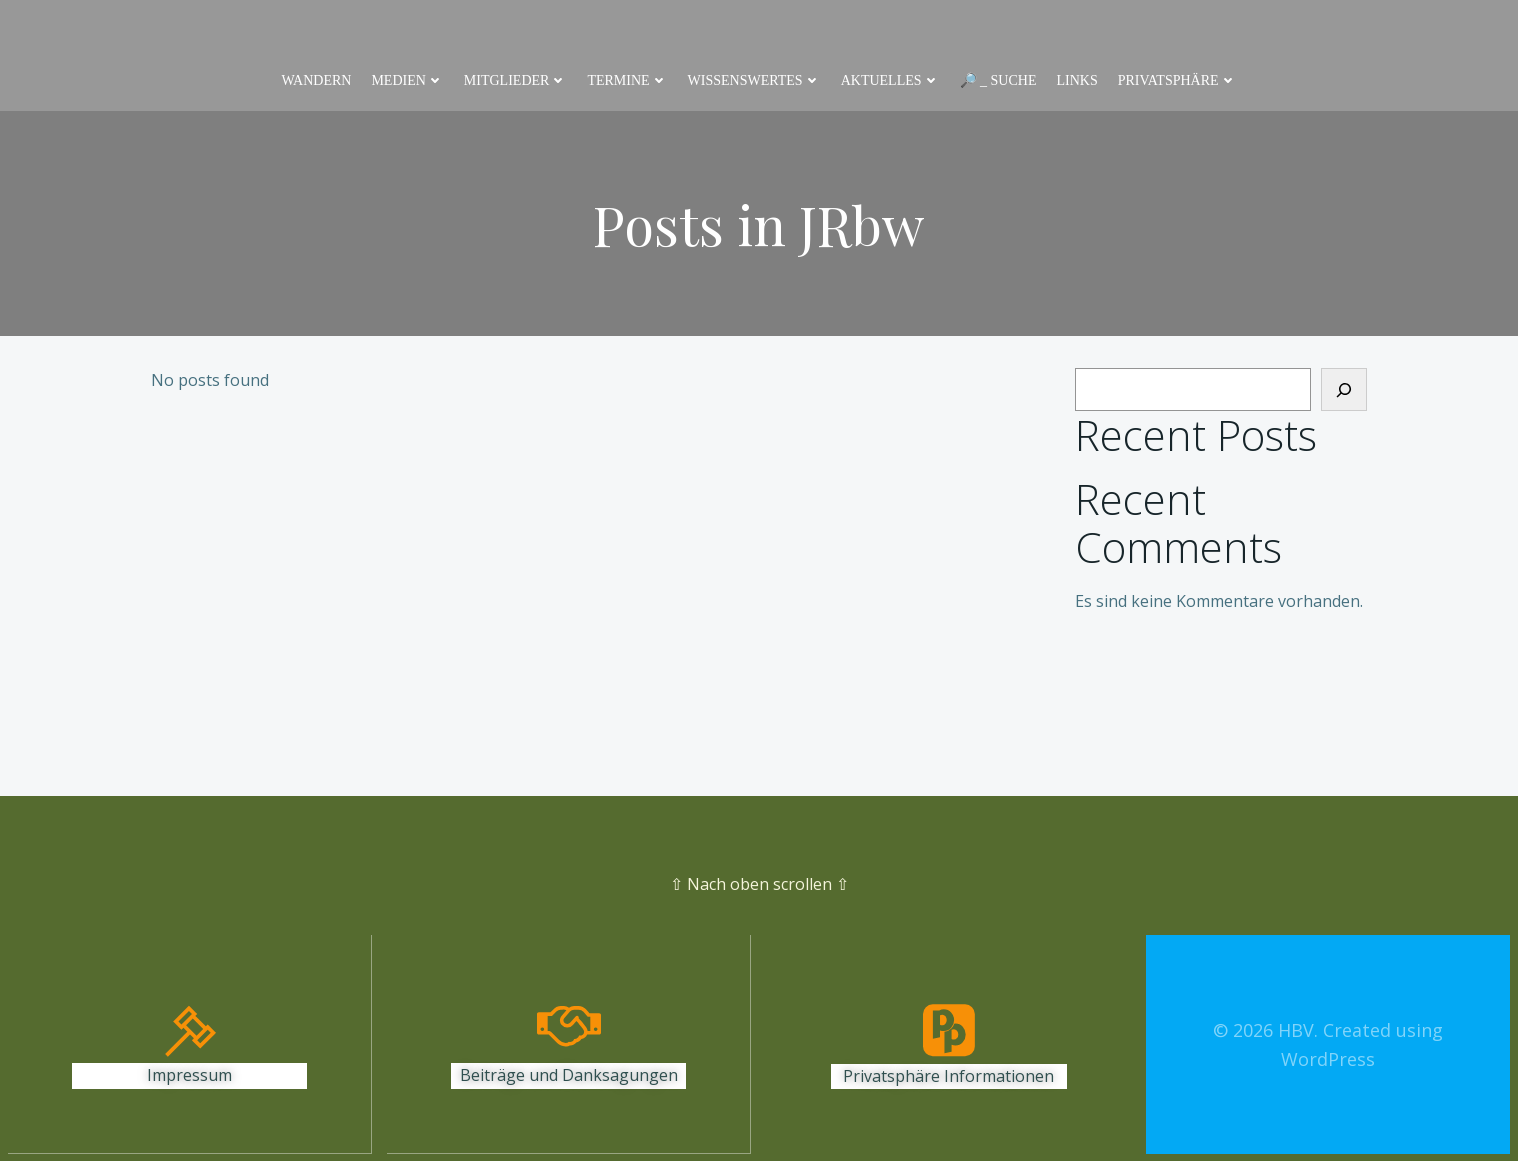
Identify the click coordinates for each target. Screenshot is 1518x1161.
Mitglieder (516, 80)
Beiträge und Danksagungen (569, 1076)
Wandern (316, 80)
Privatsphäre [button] (1177, 80)
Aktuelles (890, 80)
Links (1076, 80)
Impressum (189, 1076)
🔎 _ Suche (998, 80)
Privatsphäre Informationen (948, 1076)
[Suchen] (1344, 390)
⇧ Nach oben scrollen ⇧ (759, 884)
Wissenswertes (754, 80)
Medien (407, 80)
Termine (627, 80)
